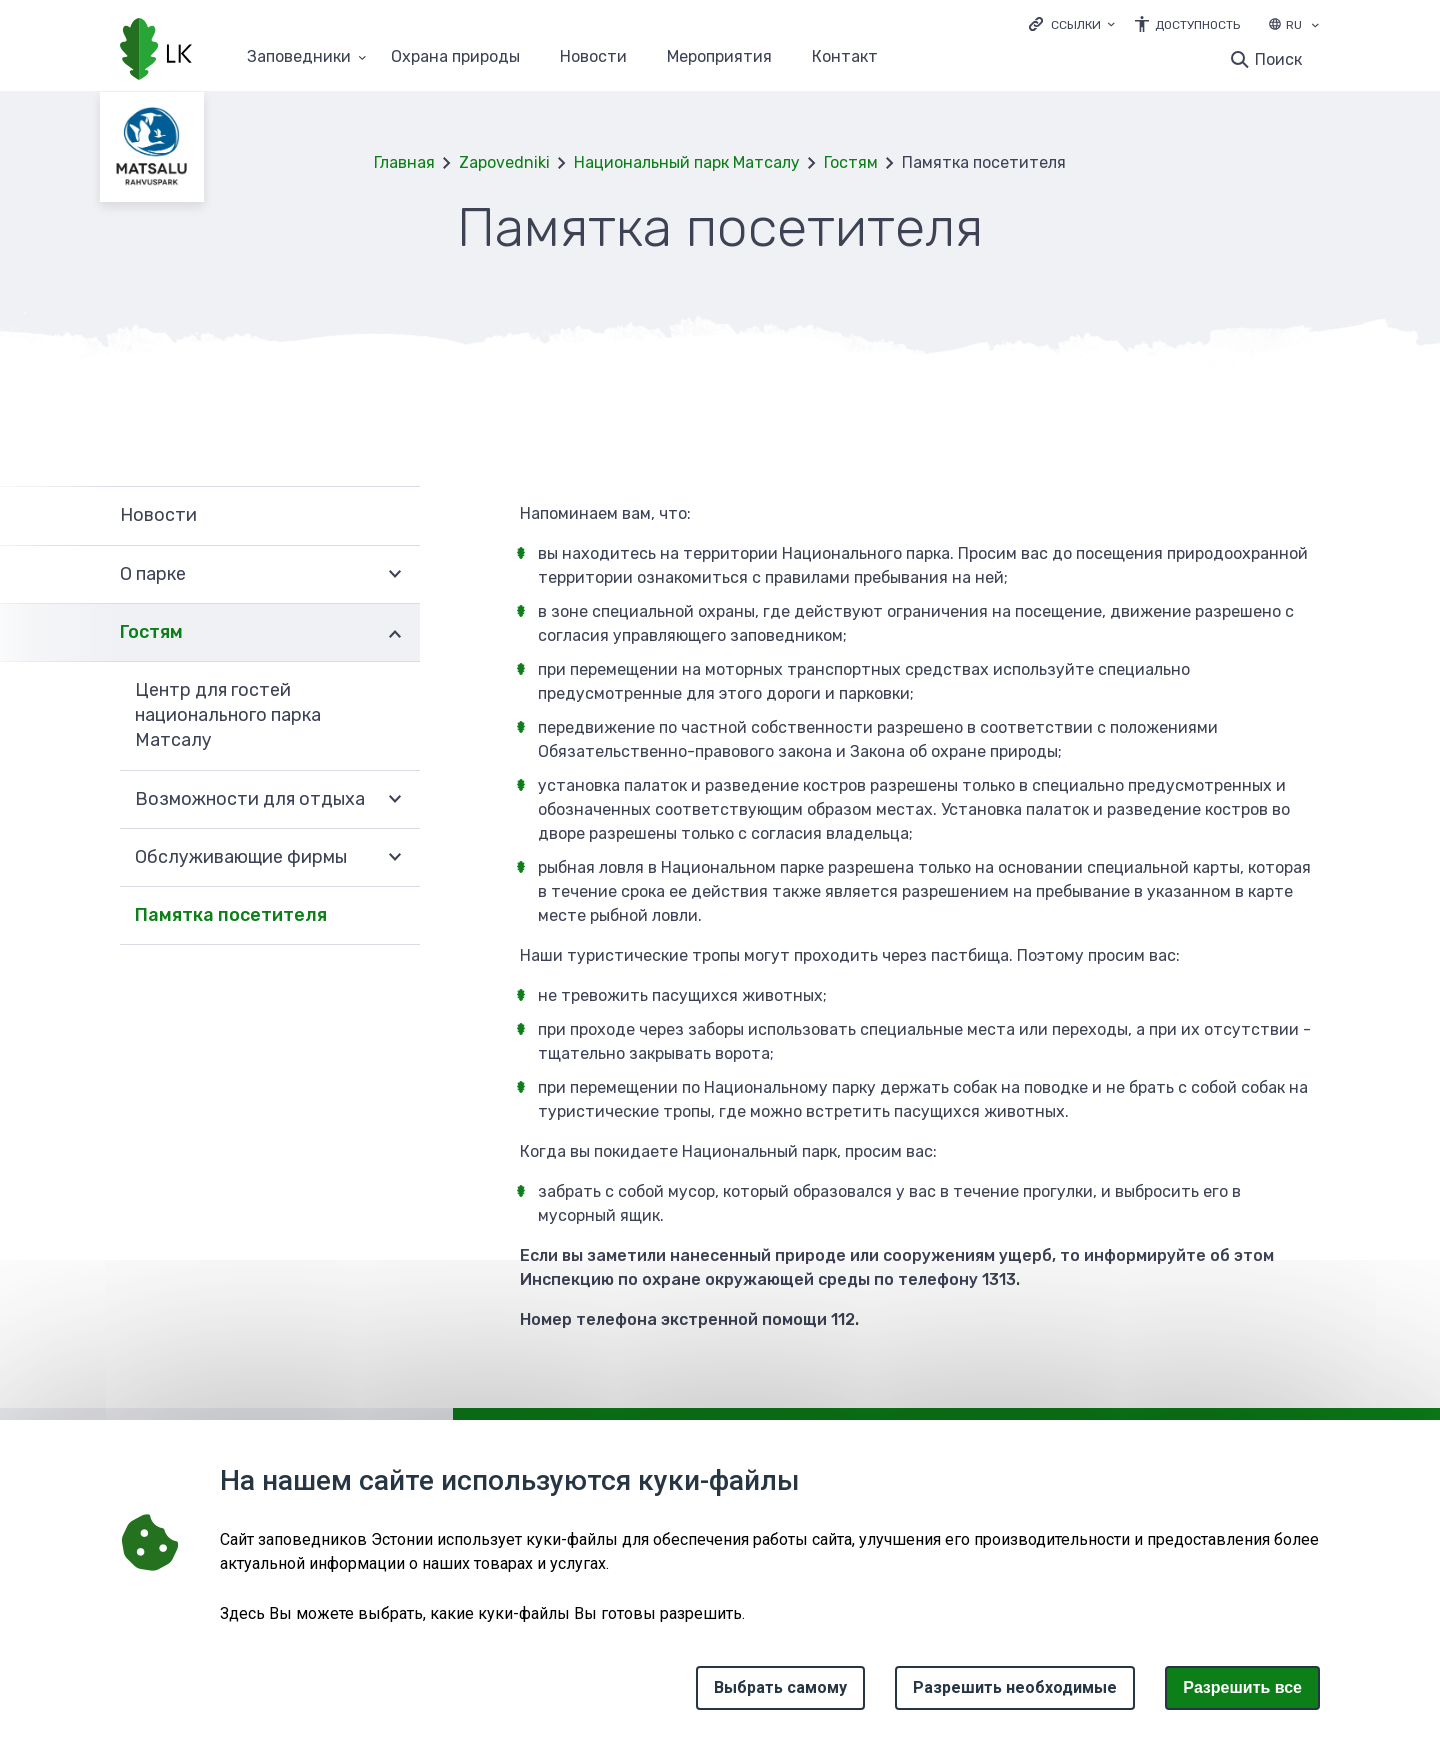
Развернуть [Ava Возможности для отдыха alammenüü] (395, 800)
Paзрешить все (1242, 1687)
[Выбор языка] (1315, 27)
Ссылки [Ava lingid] (1076, 25)
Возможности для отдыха (250, 799)
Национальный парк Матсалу (687, 162)
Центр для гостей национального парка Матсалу (228, 715)
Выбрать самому (780, 1687)
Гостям (851, 162)
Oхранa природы (455, 57)
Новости (593, 57)
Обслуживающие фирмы (241, 857)
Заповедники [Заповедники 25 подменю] (299, 57)
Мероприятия (719, 57)
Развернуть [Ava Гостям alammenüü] (395, 633)
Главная (404, 162)
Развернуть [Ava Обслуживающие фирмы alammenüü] (395, 858)
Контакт (845, 57)
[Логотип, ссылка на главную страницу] (156, 51)
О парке (153, 574)
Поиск (1278, 59)
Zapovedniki (504, 162)
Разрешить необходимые (1015, 1687)
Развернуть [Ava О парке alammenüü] (395, 575)
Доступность (1197, 25)
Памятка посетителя (231, 915)
